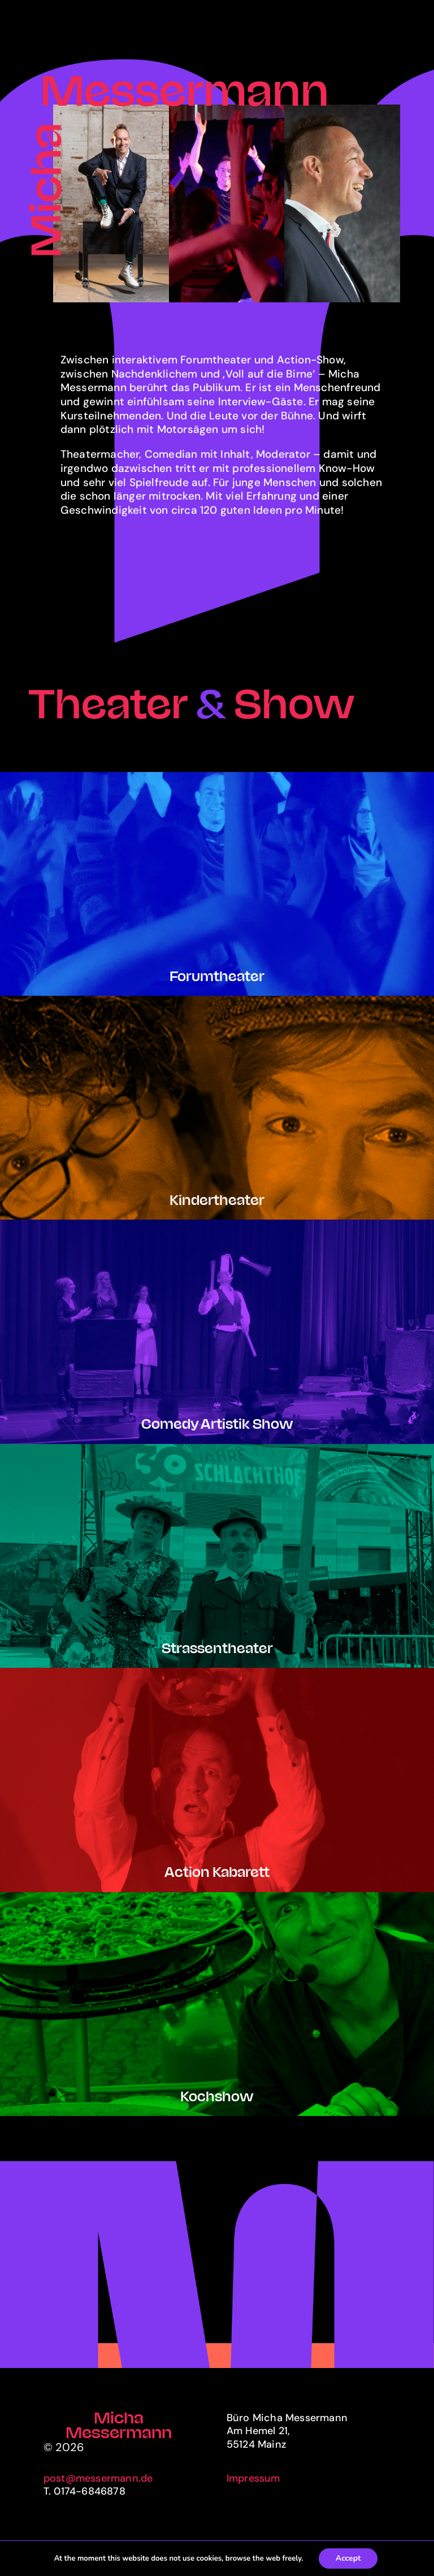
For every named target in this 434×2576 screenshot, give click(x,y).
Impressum (253, 2478)
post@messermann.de (98, 2478)
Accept (348, 2558)
